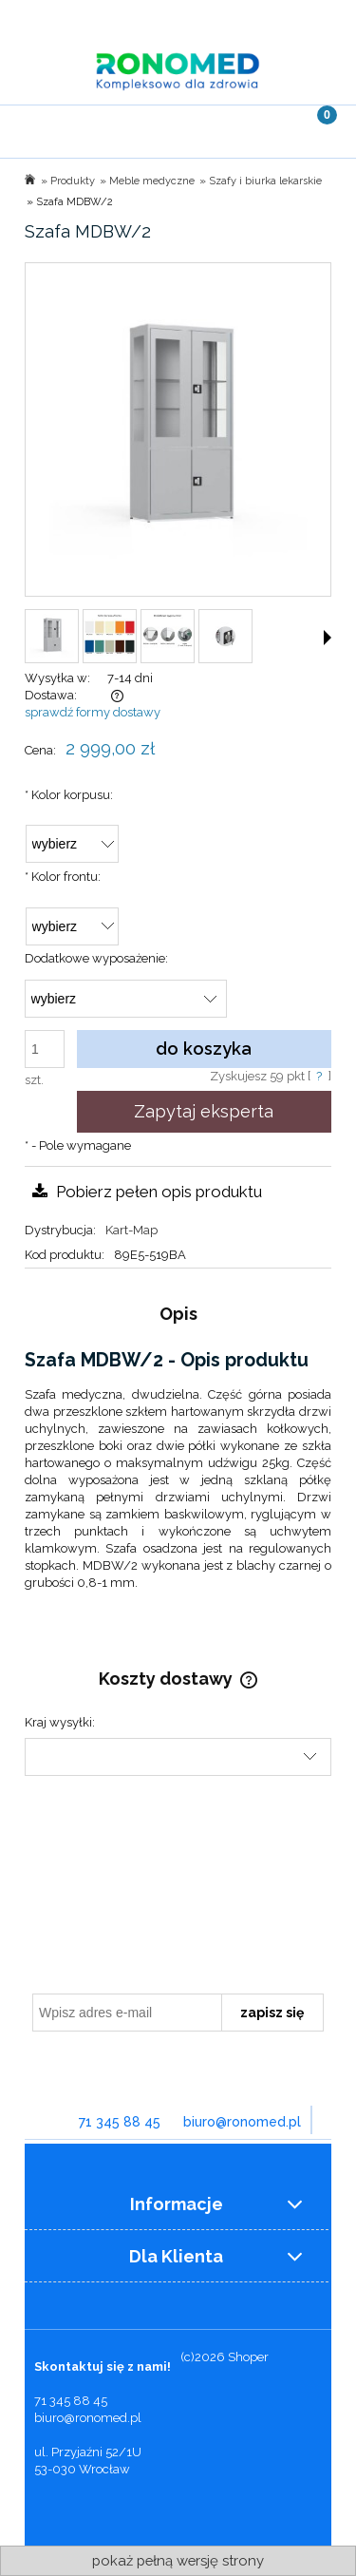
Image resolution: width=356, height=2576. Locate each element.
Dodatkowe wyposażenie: (96, 958)
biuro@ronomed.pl (242, 2121)
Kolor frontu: (63, 876)
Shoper (248, 2357)
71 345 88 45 (119, 2121)
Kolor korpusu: (69, 795)
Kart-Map (131, 1230)
